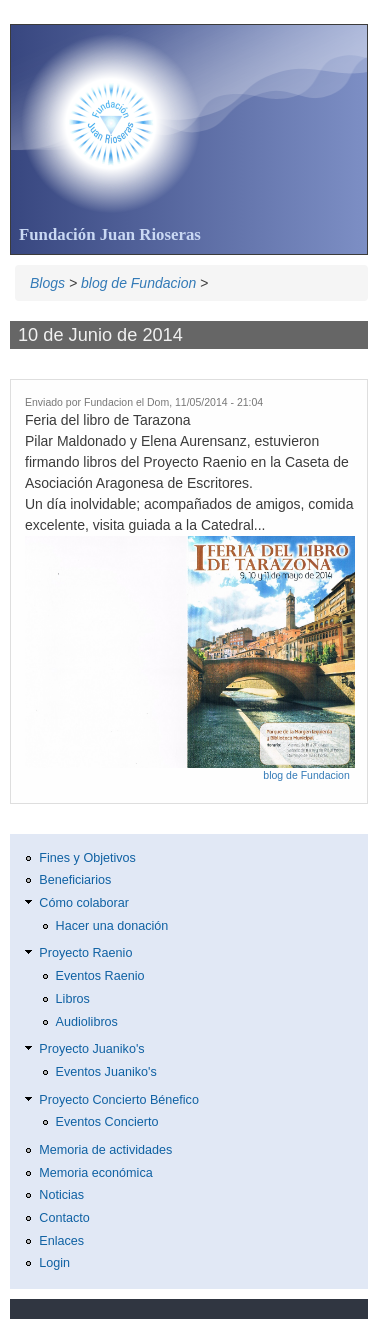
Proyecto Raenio (85, 953)
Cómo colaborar (84, 903)
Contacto (64, 1218)
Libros (73, 999)
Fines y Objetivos (87, 858)
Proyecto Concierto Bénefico (119, 1100)
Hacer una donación (112, 926)
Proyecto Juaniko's (91, 1049)
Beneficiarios (75, 880)
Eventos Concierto (107, 1122)
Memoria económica (95, 1173)
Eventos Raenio (100, 976)
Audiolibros (87, 1022)
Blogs (47, 283)
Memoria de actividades (105, 1150)
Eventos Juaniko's (106, 1072)
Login (54, 1263)
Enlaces (61, 1241)
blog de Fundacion (138, 283)
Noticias (61, 1195)
